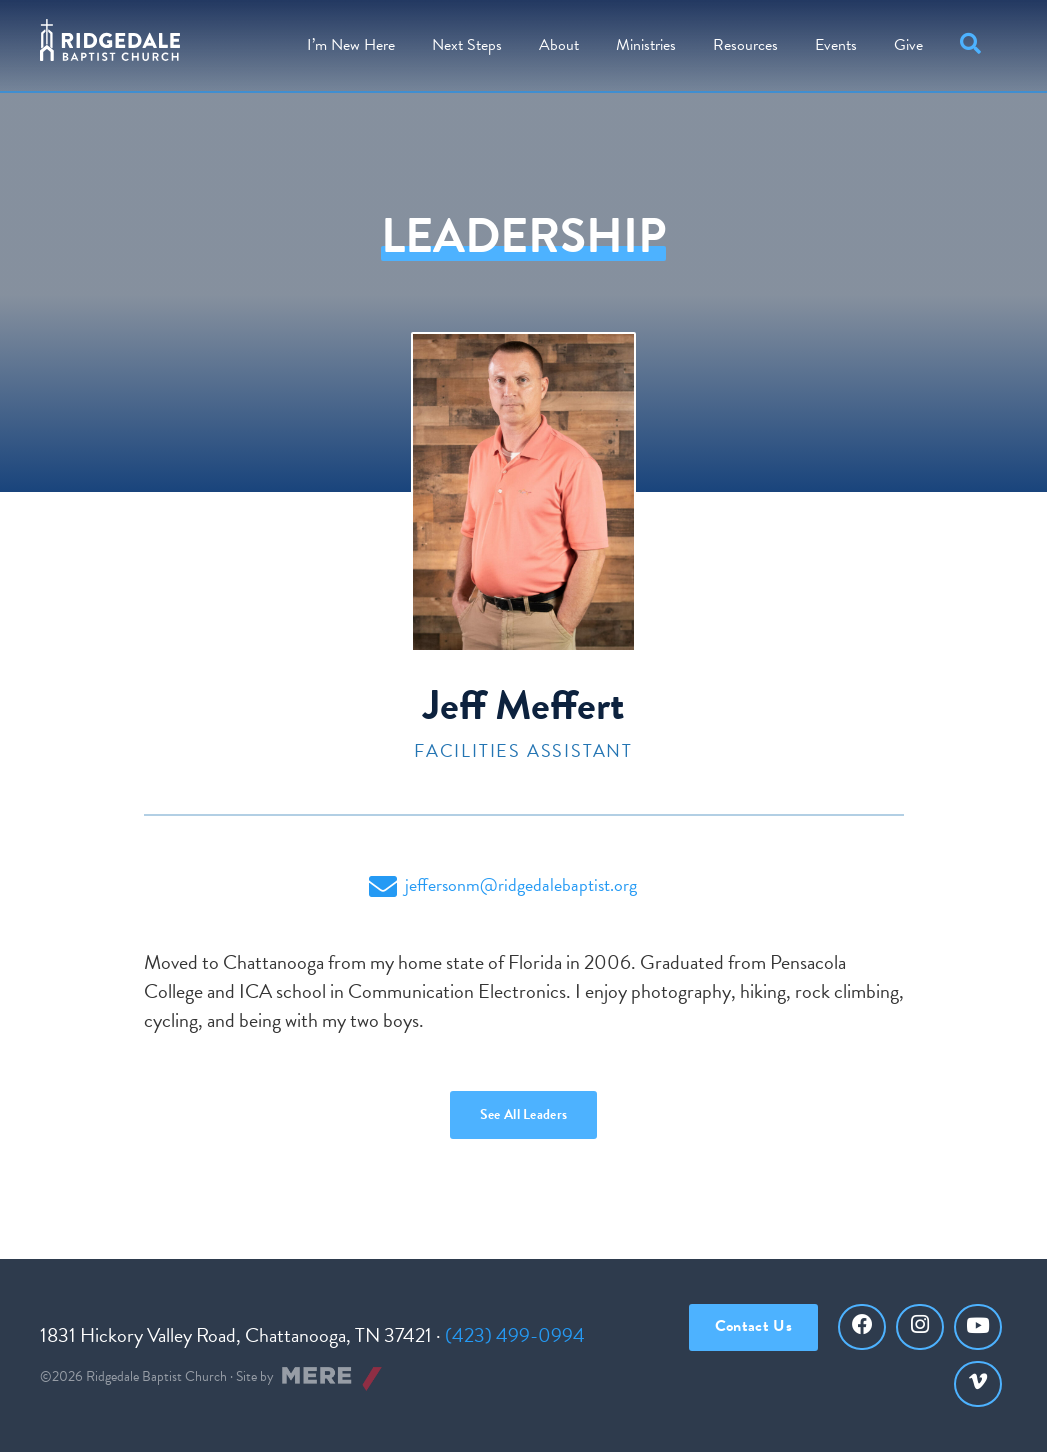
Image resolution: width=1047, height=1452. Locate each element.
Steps (467, 45)
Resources (745, 45)
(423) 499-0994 (515, 1335)
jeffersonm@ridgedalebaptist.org (503, 886)
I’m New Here (351, 45)
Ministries (646, 45)
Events (836, 45)
